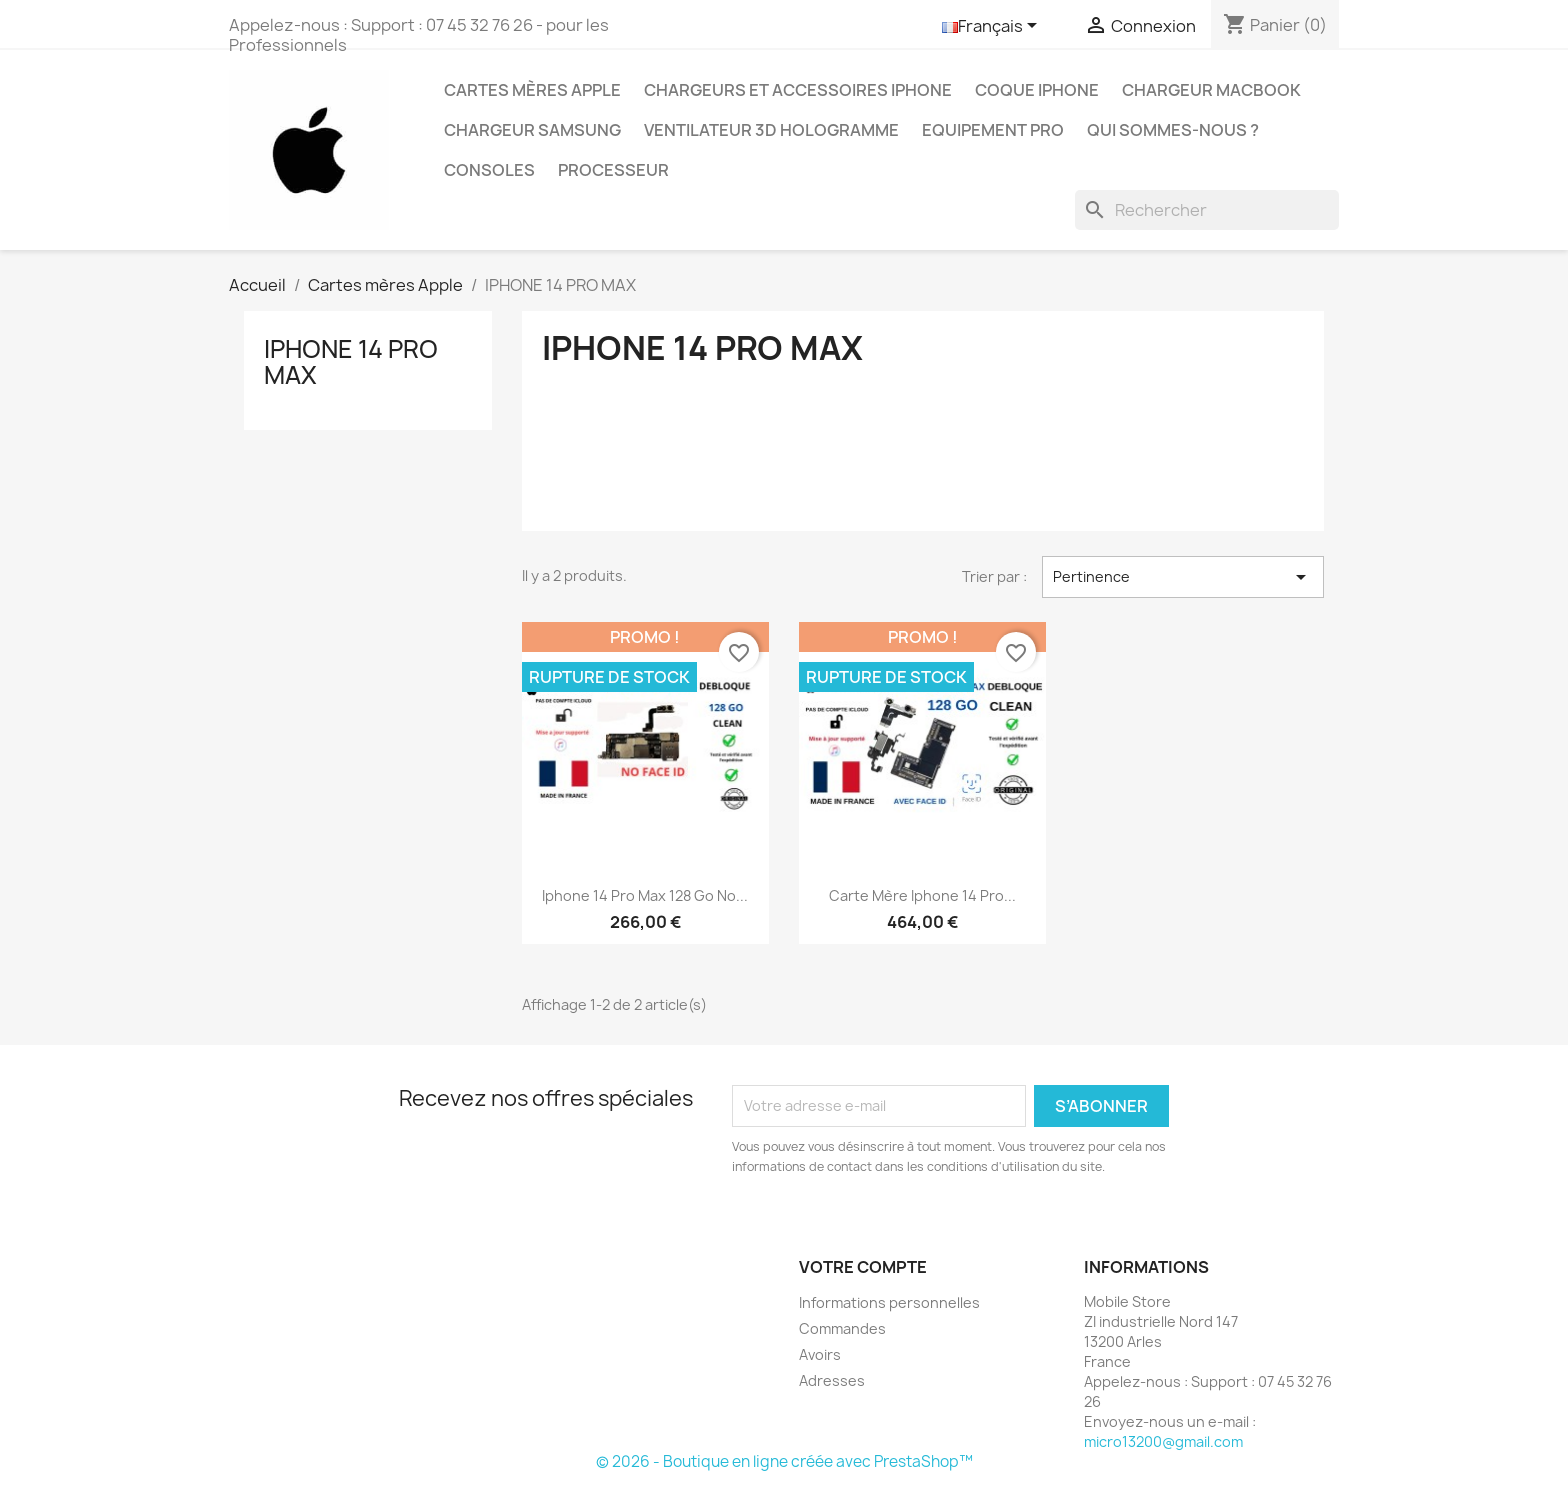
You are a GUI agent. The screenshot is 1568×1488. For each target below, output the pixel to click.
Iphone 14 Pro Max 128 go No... (645, 895)
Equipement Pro (993, 130)
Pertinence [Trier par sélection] (1183, 577)
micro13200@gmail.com (1163, 1441)
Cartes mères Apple (532, 90)
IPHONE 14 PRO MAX (351, 362)
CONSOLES (489, 170)
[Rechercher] (1207, 210)
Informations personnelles (889, 1302)
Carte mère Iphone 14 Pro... (922, 895)
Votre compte (863, 1267)
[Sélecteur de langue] (993, 27)
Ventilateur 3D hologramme (771, 130)
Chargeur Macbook (1211, 90)
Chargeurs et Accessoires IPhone (798, 90)
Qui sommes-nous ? (1173, 130)
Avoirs (820, 1354)
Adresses (832, 1380)
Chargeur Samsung (532, 130)
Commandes (842, 1328)
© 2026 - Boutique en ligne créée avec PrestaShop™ (784, 1461)
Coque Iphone (1037, 90)
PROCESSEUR (613, 170)
